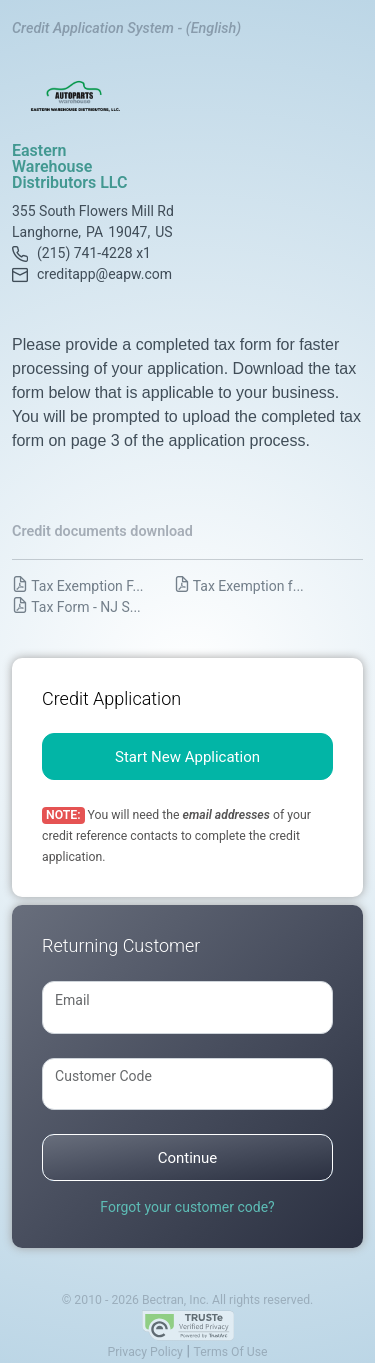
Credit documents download (102, 531)
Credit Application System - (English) (126, 28)
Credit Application (111, 698)
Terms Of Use (231, 1352)
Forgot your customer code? (187, 1207)
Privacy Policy (144, 1352)
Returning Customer (121, 945)
